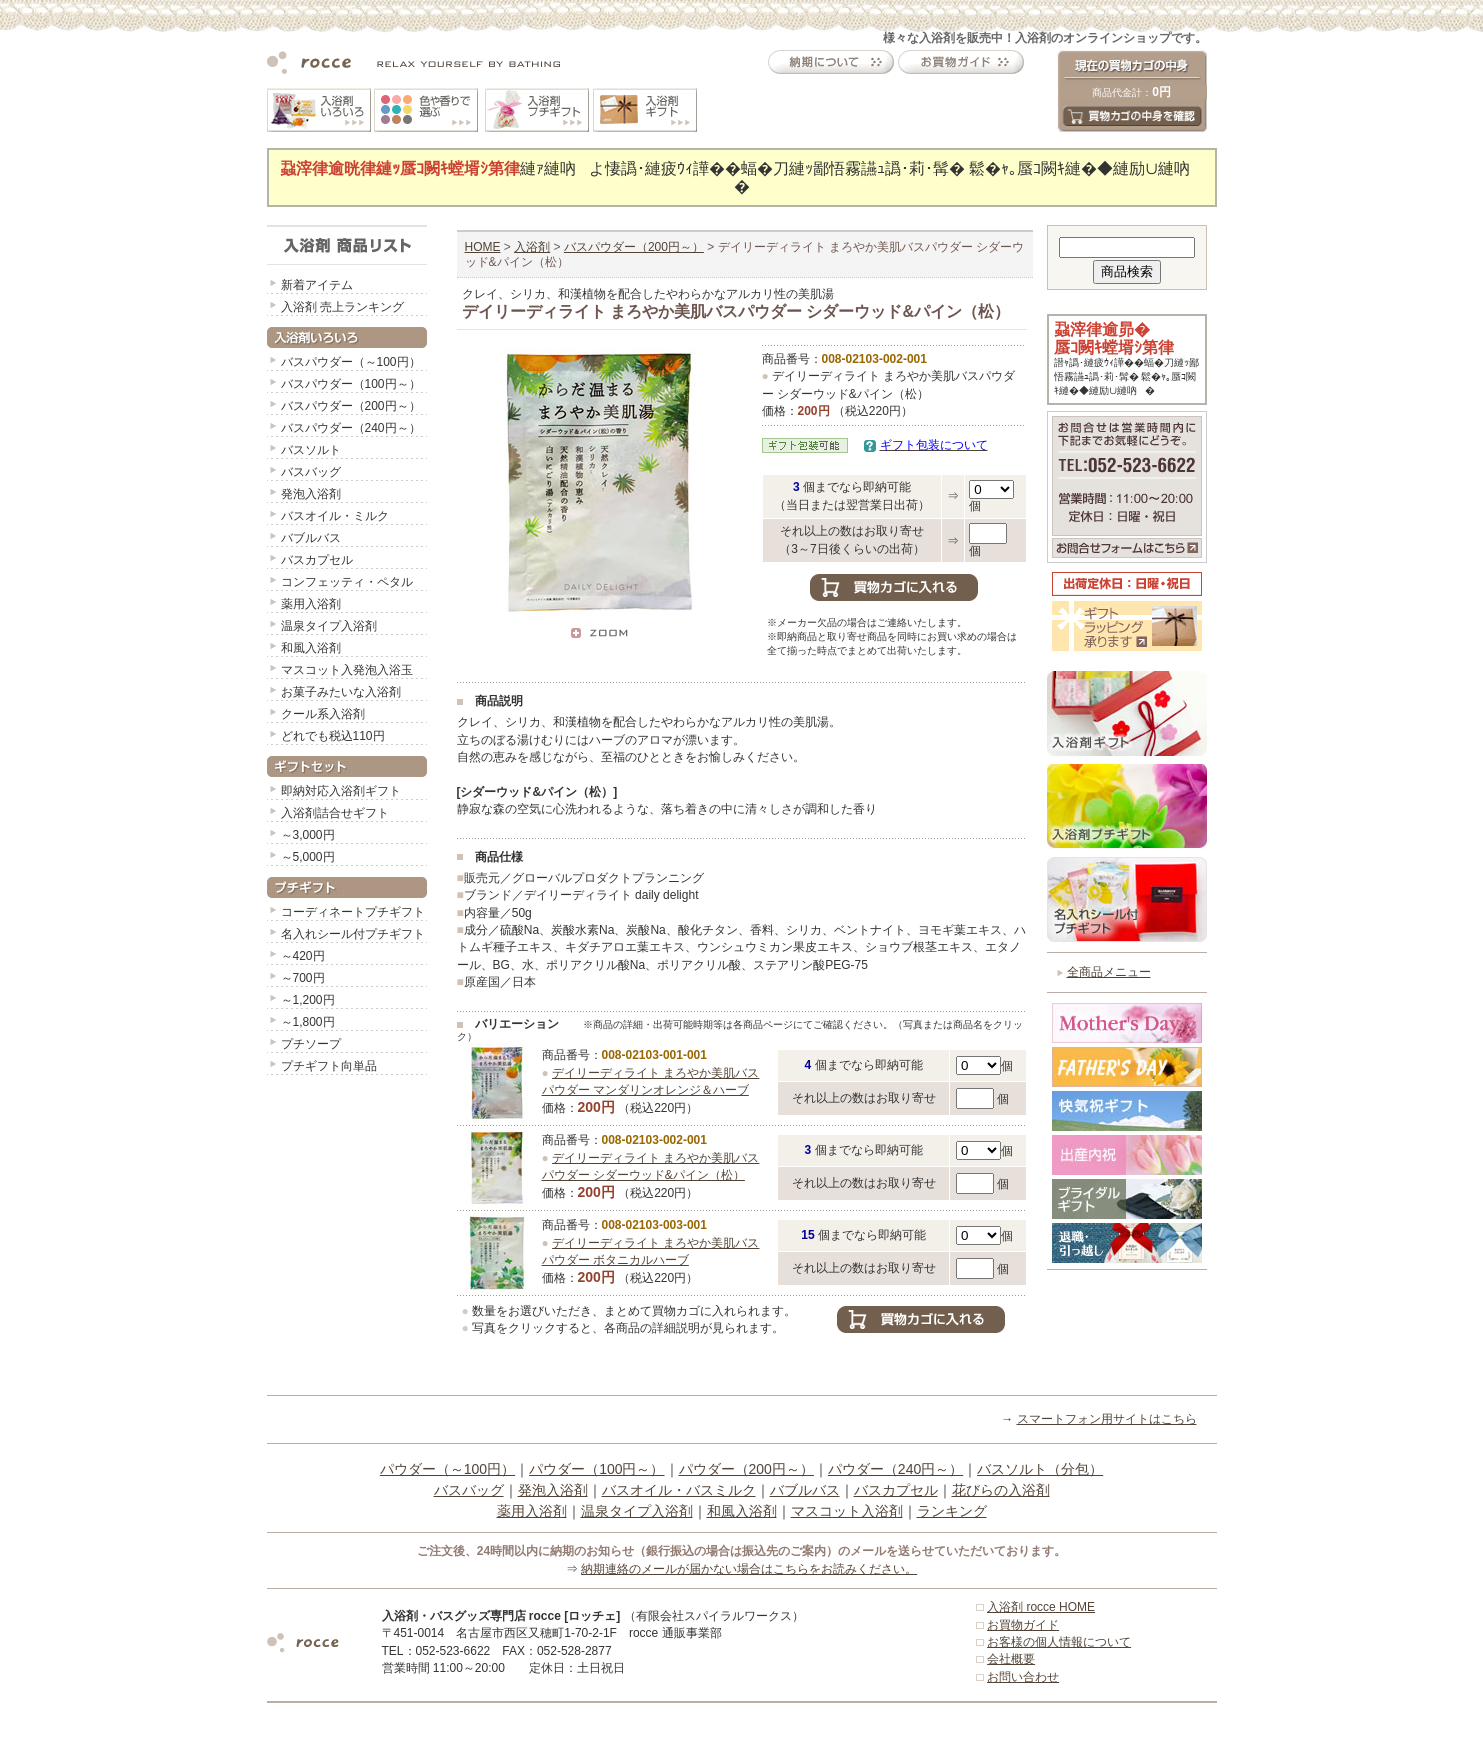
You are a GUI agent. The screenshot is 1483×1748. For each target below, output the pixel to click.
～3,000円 (308, 835)
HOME (483, 247)
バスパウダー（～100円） (351, 362)
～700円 (303, 978)
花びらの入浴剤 (1001, 1490)
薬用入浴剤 (311, 604)
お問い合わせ (1023, 1677)
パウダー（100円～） (596, 1469)
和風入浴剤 (311, 648)
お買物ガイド (1023, 1625)
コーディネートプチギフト (353, 912)
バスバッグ (311, 472)
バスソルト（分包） (1040, 1469)
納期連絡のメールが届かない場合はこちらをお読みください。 (749, 1569)
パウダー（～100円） (447, 1469)
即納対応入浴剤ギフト (341, 791)
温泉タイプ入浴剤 (329, 626)
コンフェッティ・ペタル (347, 582)
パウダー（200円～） (746, 1469)
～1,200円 (308, 1000)
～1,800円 (308, 1022)
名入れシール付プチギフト (353, 934)
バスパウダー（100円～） (351, 384)
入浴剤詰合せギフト (335, 813)
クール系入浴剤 (323, 714)
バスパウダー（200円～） (351, 406)
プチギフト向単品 (329, 1066)
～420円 (303, 956)
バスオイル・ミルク (335, 516)
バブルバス (311, 538)
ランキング (952, 1511)
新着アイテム (317, 285)
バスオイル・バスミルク (679, 1490)
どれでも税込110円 (333, 736)
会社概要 (1011, 1659)
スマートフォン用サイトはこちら (1107, 1419)
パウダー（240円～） (895, 1469)
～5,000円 (308, 857)
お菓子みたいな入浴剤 (341, 692)
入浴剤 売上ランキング (342, 307)
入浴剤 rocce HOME (1041, 1607)
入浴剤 (532, 247)
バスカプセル (317, 560)
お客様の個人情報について (1059, 1642)
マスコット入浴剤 (847, 1511)
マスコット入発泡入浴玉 (347, 670)
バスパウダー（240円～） (351, 428)
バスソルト (311, 450)
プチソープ (311, 1044)
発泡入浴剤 (311, 494)
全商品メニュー (1109, 972)
